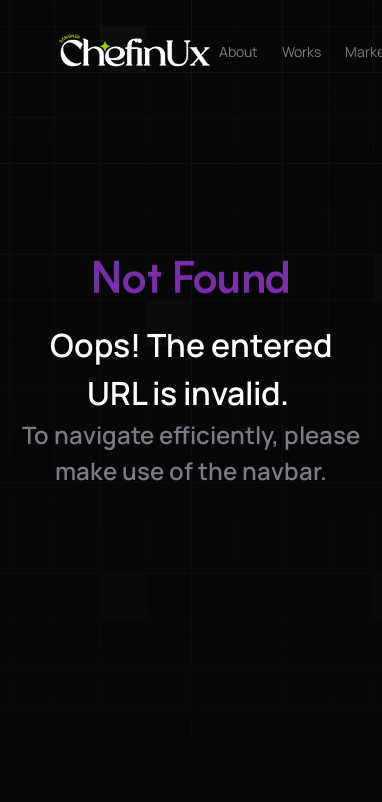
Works (301, 51)
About (238, 51)
